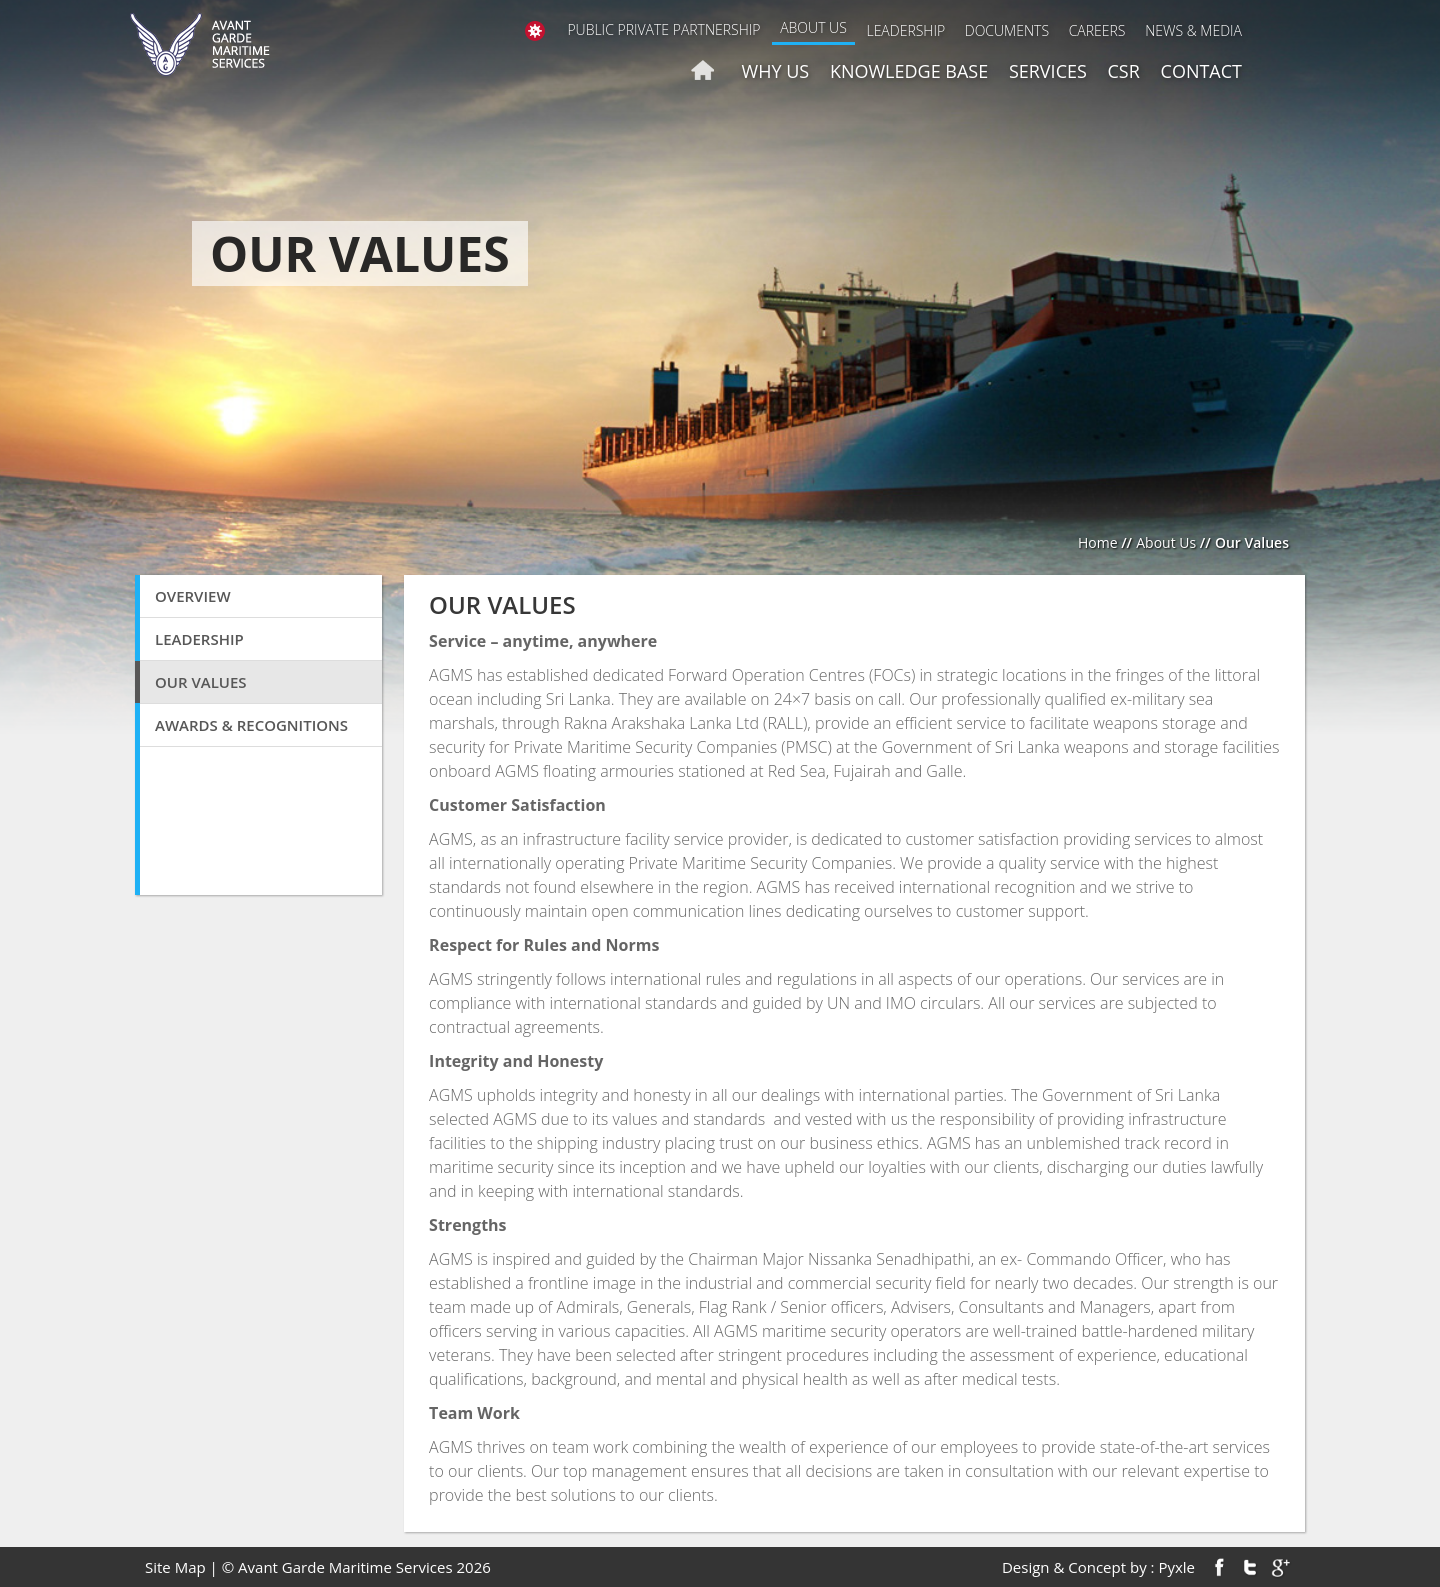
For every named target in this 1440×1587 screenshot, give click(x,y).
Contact (1201, 71)
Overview (193, 596)
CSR (1124, 71)
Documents (1007, 30)
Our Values (201, 682)
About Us (813, 27)
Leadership (905, 30)
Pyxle (1176, 1567)
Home (1098, 542)
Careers (1097, 30)
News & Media (1193, 30)
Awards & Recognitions (251, 725)
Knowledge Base (909, 71)
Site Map (175, 1567)
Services (1048, 71)
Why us (776, 71)
